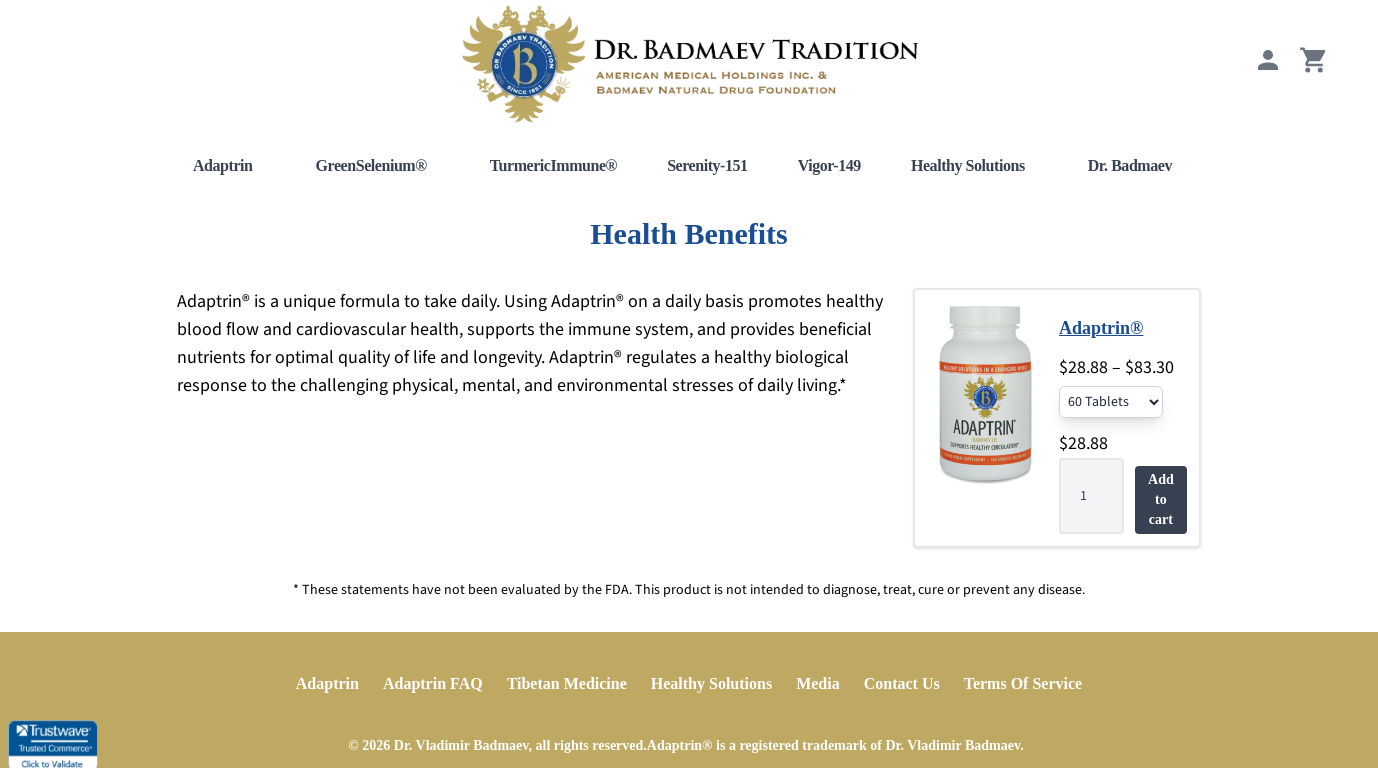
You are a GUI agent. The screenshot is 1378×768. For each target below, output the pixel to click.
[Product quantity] (1091, 496)
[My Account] (1268, 69)
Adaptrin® (1101, 328)
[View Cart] (1314, 69)
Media (818, 683)
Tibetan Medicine (567, 683)
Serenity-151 (707, 165)
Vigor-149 (829, 165)
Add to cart (1161, 499)
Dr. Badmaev (1130, 165)
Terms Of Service (1023, 683)
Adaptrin (223, 165)
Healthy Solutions (968, 165)
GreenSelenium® (371, 165)
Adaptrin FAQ (433, 683)
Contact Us (902, 683)
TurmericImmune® (553, 165)
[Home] (689, 64)
